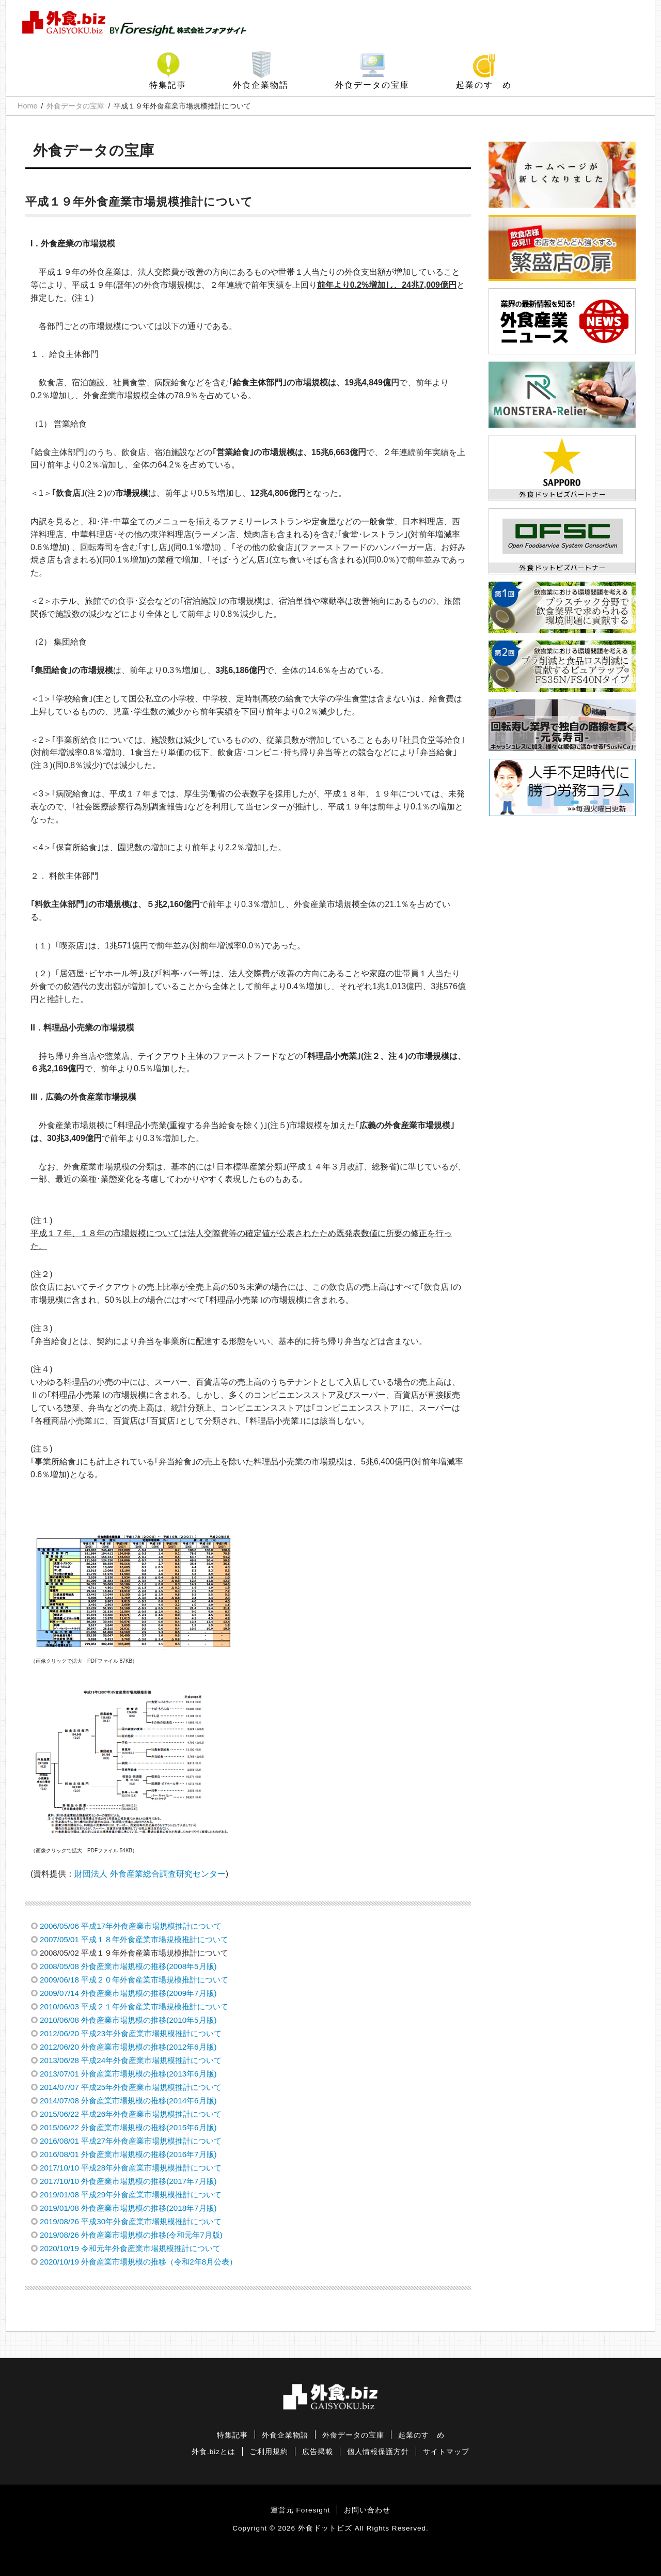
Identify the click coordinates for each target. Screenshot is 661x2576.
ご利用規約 (268, 2452)
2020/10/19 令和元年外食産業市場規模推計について (130, 2248)
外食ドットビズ (325, 2528)
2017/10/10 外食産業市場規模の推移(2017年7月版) (128, 2181)
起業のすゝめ (484, 85)
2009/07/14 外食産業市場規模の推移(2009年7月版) (128, 1993)
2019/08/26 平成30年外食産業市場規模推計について (131, 2221)
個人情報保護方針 (378, 2452)
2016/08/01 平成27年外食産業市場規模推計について (131, 2140)
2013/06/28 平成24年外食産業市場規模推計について (131, 2060)
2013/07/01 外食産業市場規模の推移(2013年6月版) (128, 2073)
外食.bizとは (213, 2452)
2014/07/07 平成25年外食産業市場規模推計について (131, 2087)
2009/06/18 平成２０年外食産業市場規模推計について (134, 1979)
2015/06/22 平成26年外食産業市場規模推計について (131, 2114)
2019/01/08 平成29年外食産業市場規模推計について (131, 2194)
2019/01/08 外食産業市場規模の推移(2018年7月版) (128, 2208)
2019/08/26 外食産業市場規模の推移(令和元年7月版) (131, 2234)
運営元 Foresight (300, 2510)
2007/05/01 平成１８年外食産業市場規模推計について (134, 1939)
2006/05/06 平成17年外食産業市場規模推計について (131, 1926)
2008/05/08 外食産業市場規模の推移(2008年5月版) (128, 1966)
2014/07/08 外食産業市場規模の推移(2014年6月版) (128, 2100)
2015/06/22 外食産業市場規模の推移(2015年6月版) (128, 2127)
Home (27, 106)
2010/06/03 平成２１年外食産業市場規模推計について (134, 2006)
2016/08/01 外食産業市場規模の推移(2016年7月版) (128, 2154)
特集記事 (167, 85)
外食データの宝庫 (372, 85)
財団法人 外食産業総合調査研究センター (149, 1873)
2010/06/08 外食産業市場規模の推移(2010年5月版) (128, 2020)
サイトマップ (446, 2452)
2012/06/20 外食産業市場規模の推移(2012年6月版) (128, 2046)
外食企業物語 (261, 85)
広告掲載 (317, 2452)
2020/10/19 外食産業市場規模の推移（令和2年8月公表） (138, 2261)
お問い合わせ (367, 2510)
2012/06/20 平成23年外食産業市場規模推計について (131, 2033)
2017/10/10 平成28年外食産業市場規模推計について (131, 2167)
